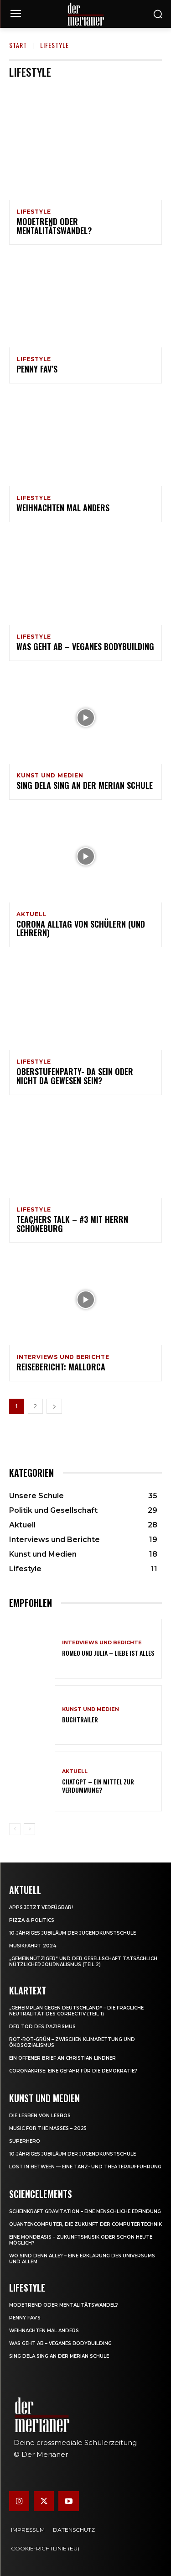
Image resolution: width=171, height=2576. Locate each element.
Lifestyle (33, 212)
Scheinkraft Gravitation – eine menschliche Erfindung (85, 2211)
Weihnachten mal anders (62, 508)
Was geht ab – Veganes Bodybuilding (85, 646)
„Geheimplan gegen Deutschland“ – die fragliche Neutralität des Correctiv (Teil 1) (76, 2011)
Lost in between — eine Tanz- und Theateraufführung (85, 2167)
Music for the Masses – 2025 (48, 2128)
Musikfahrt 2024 (32, 1946)
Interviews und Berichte (62, 1357)
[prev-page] (15, 1829)
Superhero (24, 2141)
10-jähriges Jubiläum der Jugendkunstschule (72, 1933)
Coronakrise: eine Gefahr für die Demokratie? (73, 2071)
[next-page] (54, 1406)
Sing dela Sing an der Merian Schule (84, 785)
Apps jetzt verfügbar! (41, 1907)
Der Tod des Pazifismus (42, 2027)
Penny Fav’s (36, 369)
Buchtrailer (80, 1719)
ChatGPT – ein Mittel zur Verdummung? (98, 1785)
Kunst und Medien (49, 775)
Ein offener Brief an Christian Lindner (62, 2058)
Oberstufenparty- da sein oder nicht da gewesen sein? (74, 1075)
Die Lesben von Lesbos (40, 2116)
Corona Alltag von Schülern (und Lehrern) (80, 928)
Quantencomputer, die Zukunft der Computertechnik (85, 2224)
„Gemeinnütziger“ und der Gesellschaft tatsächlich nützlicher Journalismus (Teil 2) (83, 1961)
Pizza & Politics (31, 1920)
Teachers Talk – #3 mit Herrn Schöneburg (72, 1223)
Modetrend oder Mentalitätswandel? (54, 225)
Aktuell (31, 914)
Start (18, 45)
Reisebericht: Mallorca (60, 1367)
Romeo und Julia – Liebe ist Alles (108, 1653)
